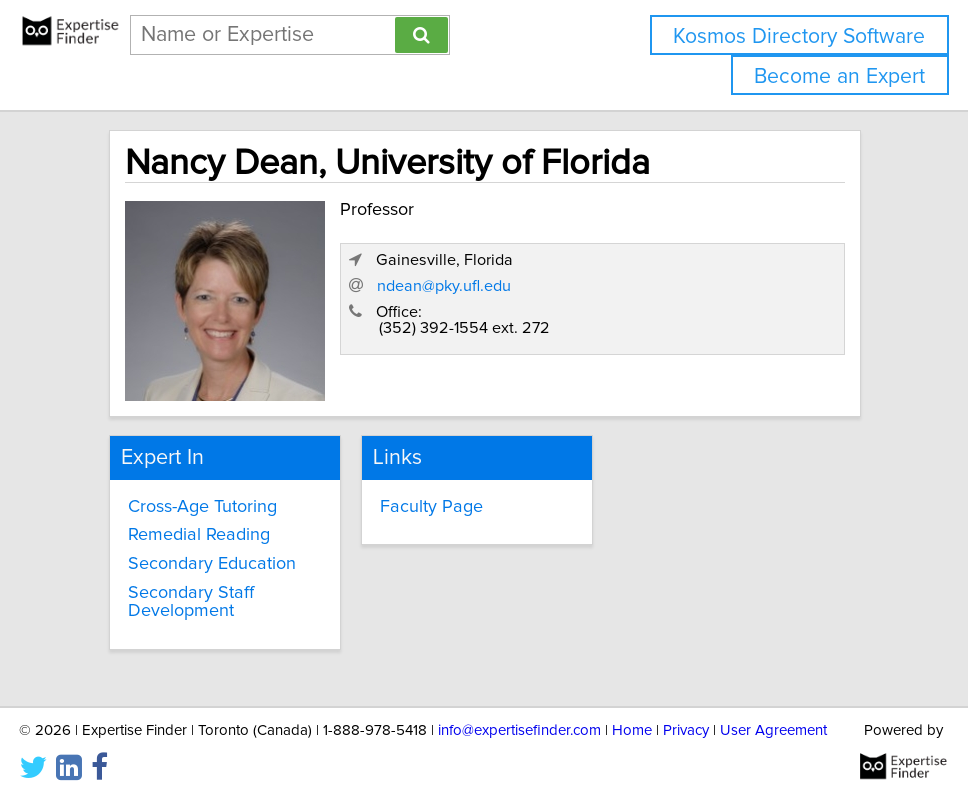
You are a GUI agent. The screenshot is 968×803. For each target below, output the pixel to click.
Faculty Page (431, 507)
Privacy (686, 730)
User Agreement (773, 730)
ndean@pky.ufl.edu (444, 286)
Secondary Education (212, 564)
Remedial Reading (199, 535)
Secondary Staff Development (191, 602)
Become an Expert (839, 76)
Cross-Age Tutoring (202, 507)
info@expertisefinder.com (519, 730)
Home (632, 730)
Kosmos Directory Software (799, 36)
